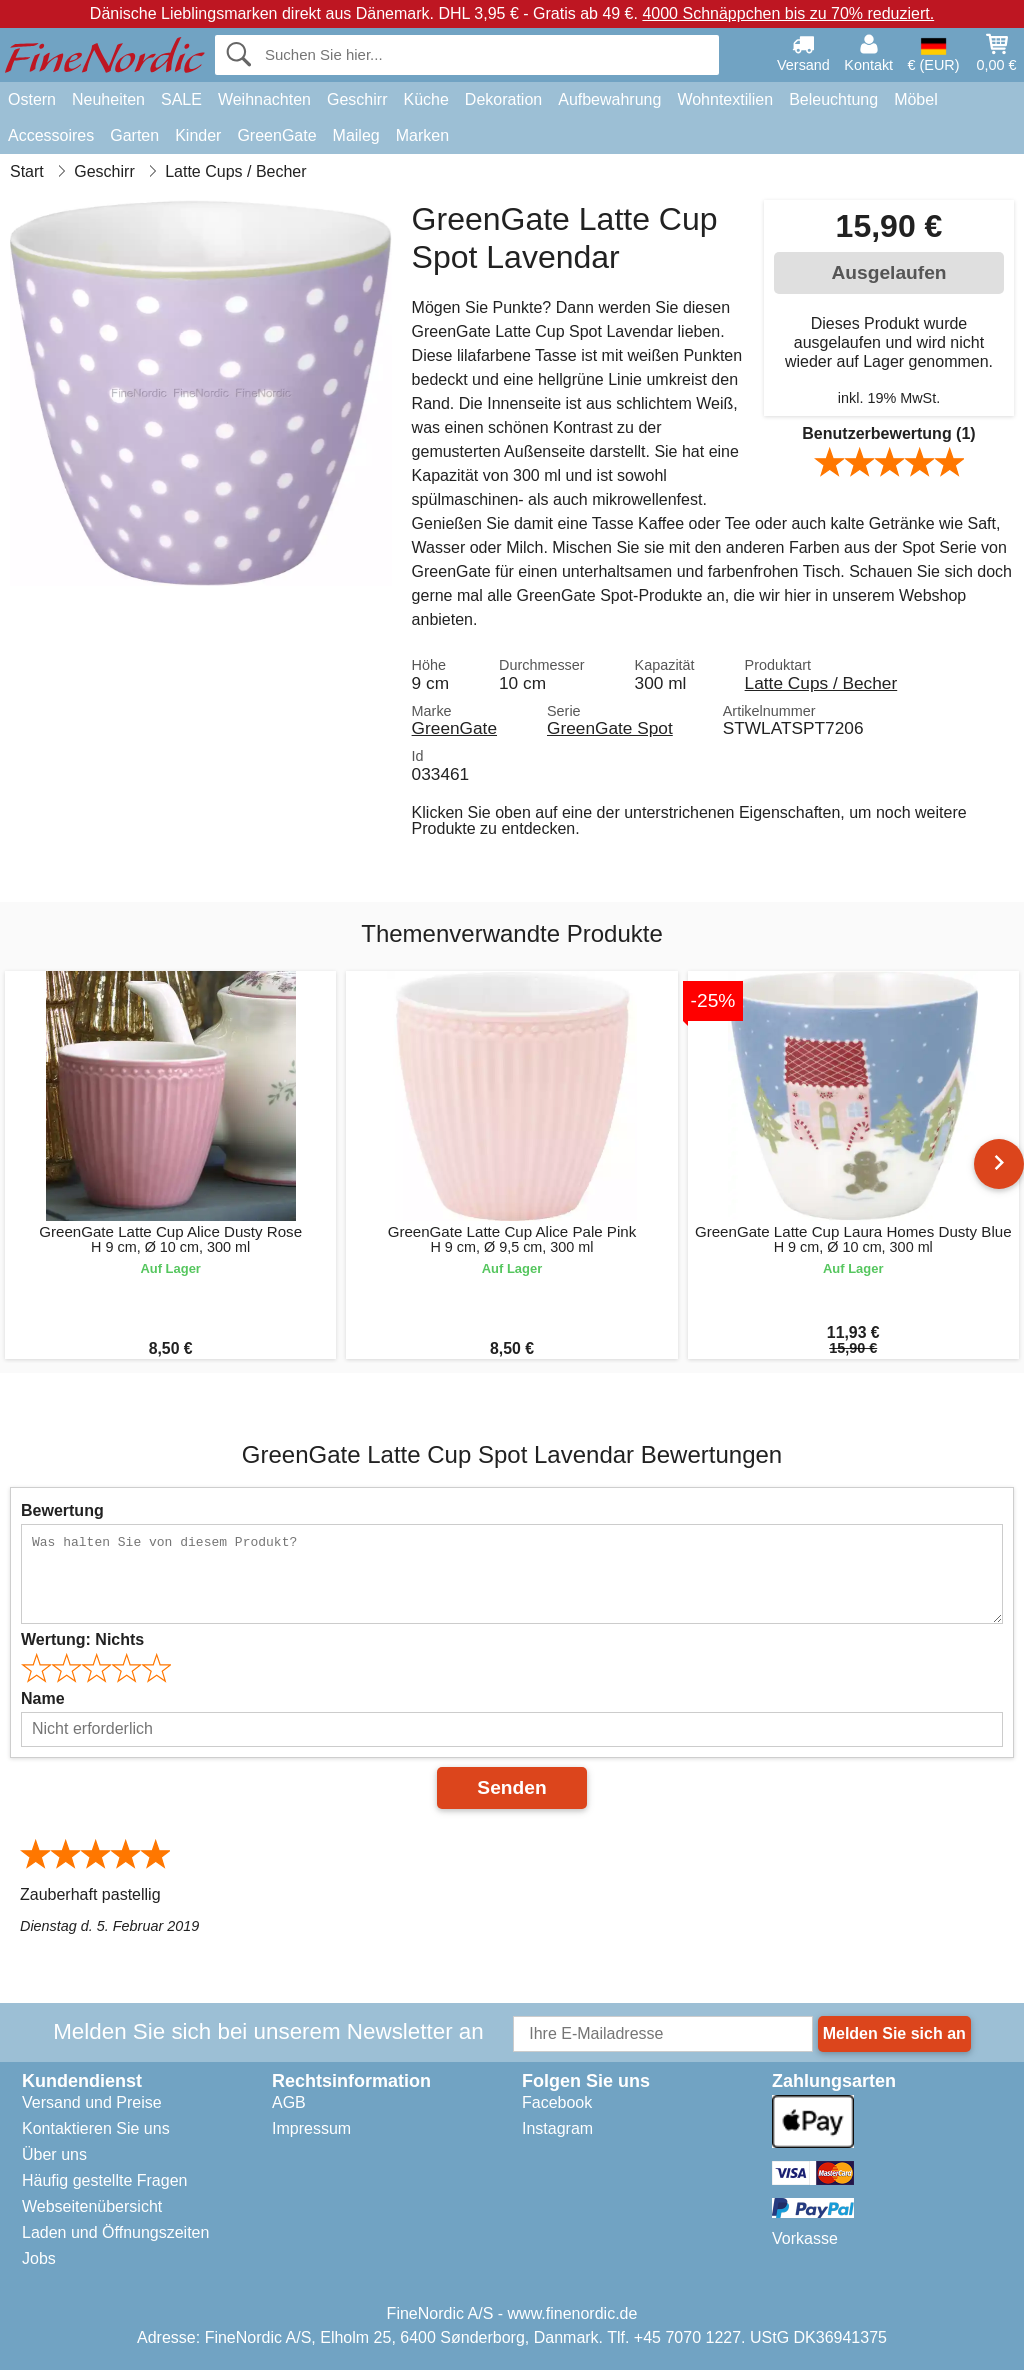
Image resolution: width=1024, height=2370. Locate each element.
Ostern (32, 99)
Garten (134, 135)
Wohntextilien (725, 99)
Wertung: (82, 1639)
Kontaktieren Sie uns (96, 2128)
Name (43, 1698)
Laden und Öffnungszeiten (115, 2232)
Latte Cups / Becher (821, 683)
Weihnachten (264, 99)
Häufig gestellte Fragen (104, 2180)
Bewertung (62, 1510)
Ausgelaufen (888, 272)
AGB (289, 2102)
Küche (425, 99)
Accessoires (51, 135)
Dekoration (503, 99)
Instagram (557, 2128)
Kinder (198, 135)
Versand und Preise (92, 2102)
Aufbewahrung (609, 99)
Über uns (54, 2154)
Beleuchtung (833, 99)
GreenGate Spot (610, 728)
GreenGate (276, 135)
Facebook (557, 2102)
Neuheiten (108, 99)
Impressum (311, 2128)
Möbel (916, 99)
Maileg (356, 135)
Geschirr (357, 99)
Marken (422, 135)
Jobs (39, 2258)
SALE (181, 99)
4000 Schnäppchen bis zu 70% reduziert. (788, 13)
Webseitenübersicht (92, 2206)
